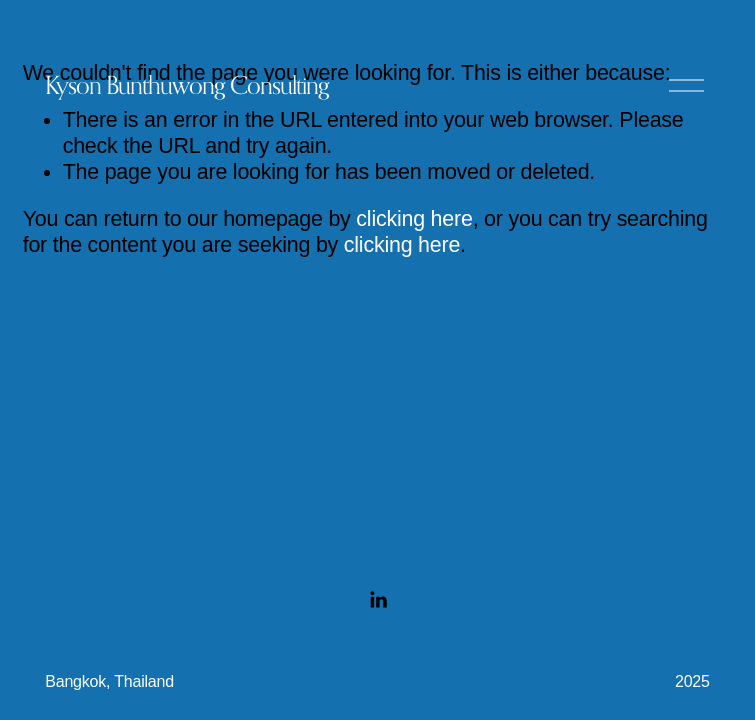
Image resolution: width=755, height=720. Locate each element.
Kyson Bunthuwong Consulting (187, 85)
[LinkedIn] (378, 600)
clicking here (414, 219)
